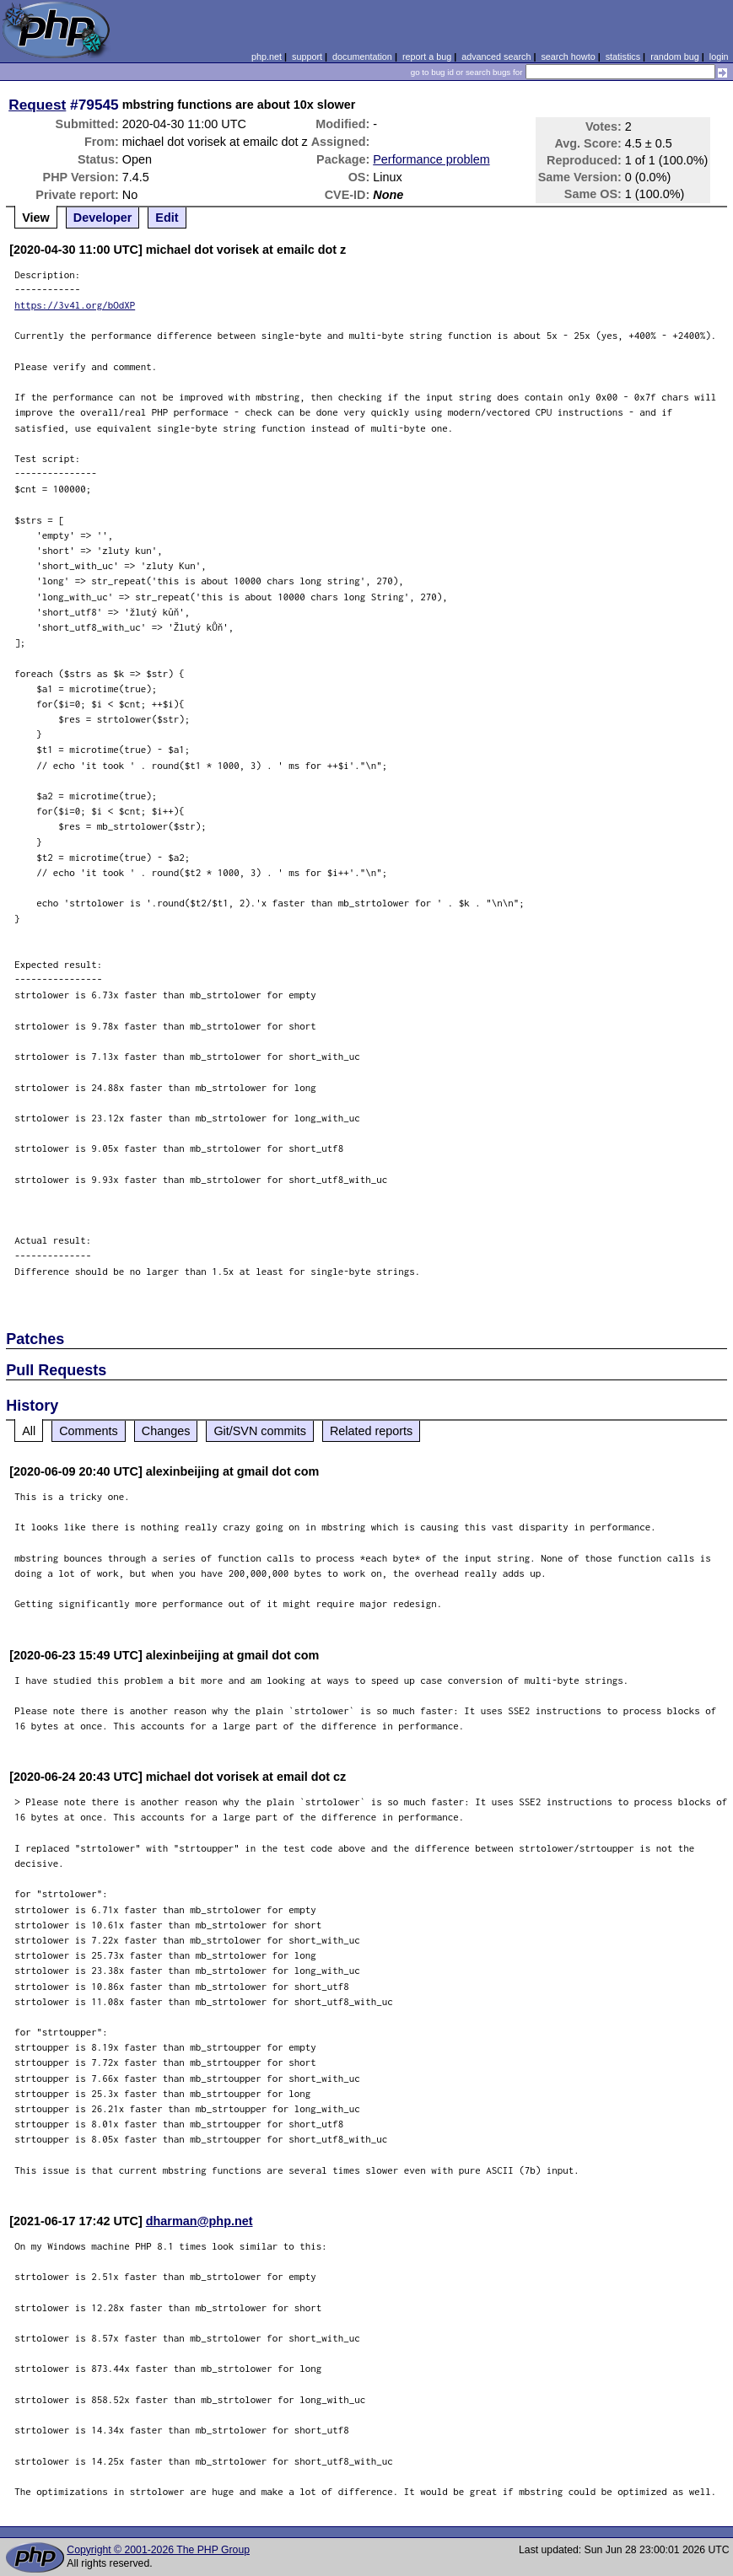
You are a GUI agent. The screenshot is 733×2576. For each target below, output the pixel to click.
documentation (362, 56)
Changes (166, 1431)
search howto (568, 56)
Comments (88, 1431)
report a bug (426, 56)
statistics (623, 56)
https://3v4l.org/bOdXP (74, 304)
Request (37, 104)
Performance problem (431, 159)
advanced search (496, 56)
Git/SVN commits (259, 1431)
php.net (266, 56)
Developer (102, 217)
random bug (674, 56)
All (28, 1431)
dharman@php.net (199, 2221)
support (307, 56)
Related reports (371, 1431)
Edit (166, 217)
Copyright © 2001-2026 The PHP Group (158, 2550)
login (719, 56)
